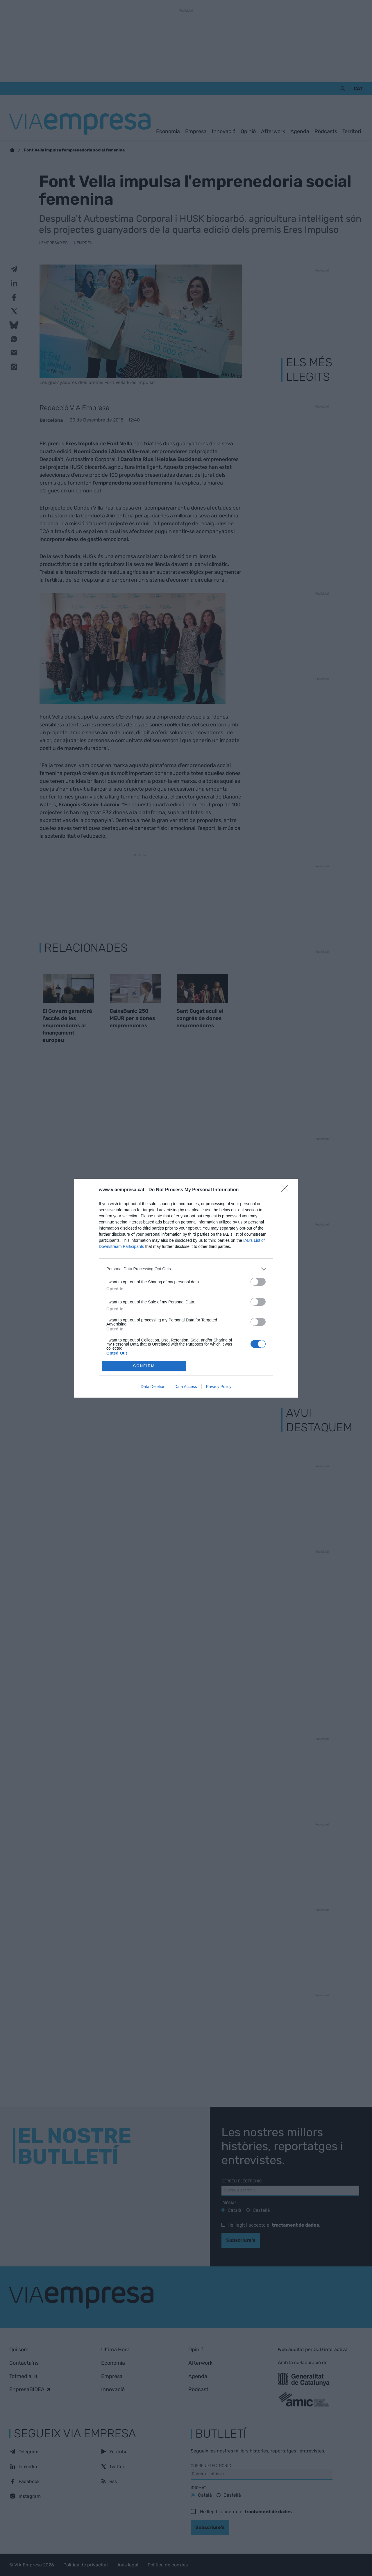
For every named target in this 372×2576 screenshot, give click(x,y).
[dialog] (186, 1288)
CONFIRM (144, 1366)
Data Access (185, 1386)
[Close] (286, 1190)
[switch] (258, 1282)
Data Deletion (153, 1386)
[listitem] (186, 1269)
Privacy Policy (218, 1386)
